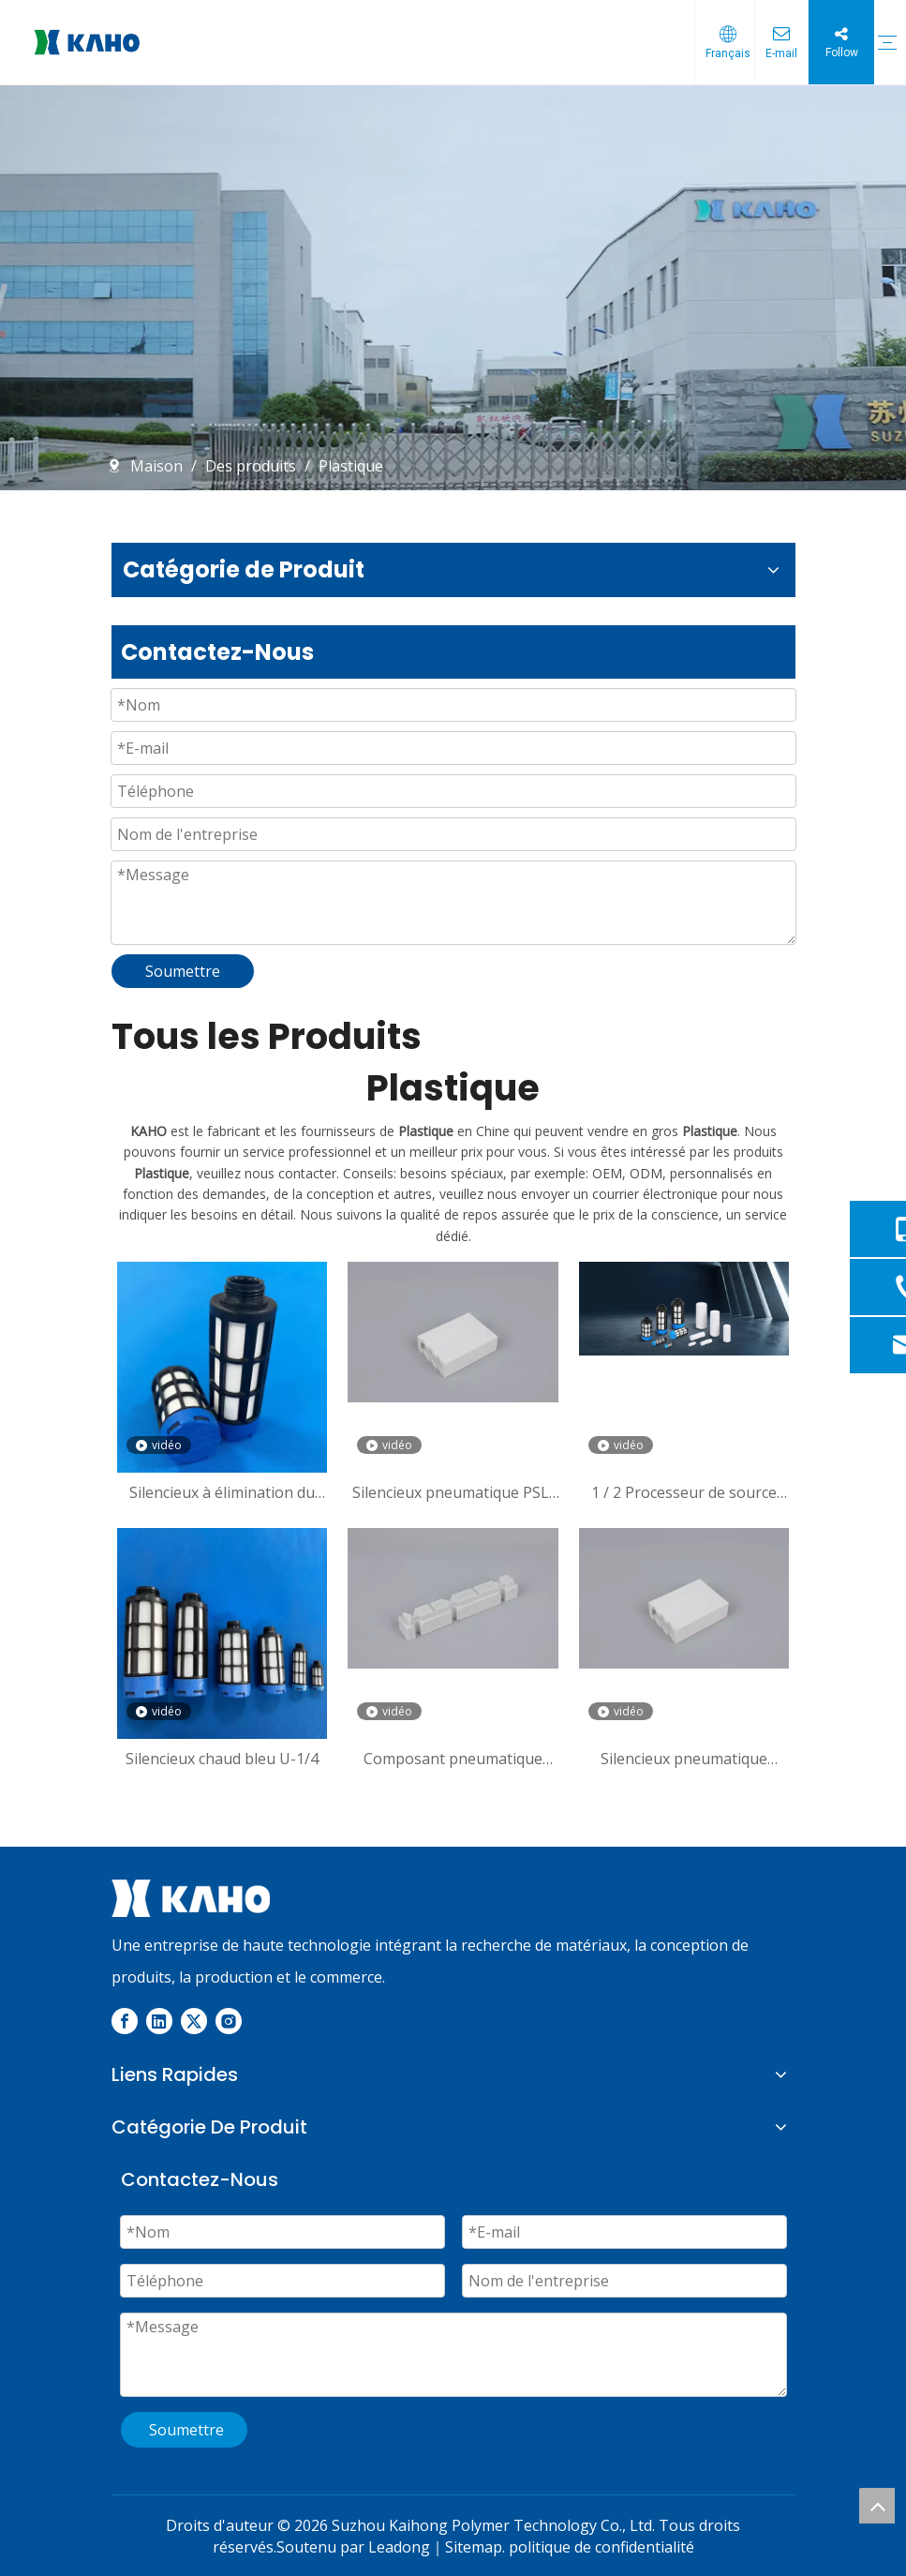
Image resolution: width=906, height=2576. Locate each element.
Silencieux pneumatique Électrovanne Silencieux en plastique (684, 1758)
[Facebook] (124, 2020)
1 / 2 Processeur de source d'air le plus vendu (684, 1492)
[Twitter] (194, 2020)
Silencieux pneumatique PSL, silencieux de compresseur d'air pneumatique (452, 1492)
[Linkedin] (159, 2020)
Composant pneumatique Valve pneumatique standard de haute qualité (453, 1758)
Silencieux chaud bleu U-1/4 (222, 1758)
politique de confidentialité (601, 2547)
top (877, 2506)
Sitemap (473, 2547)
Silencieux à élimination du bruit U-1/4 (222, 1492)
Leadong (399, 2547)
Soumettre (182, 971)
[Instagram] (228, 2020)
